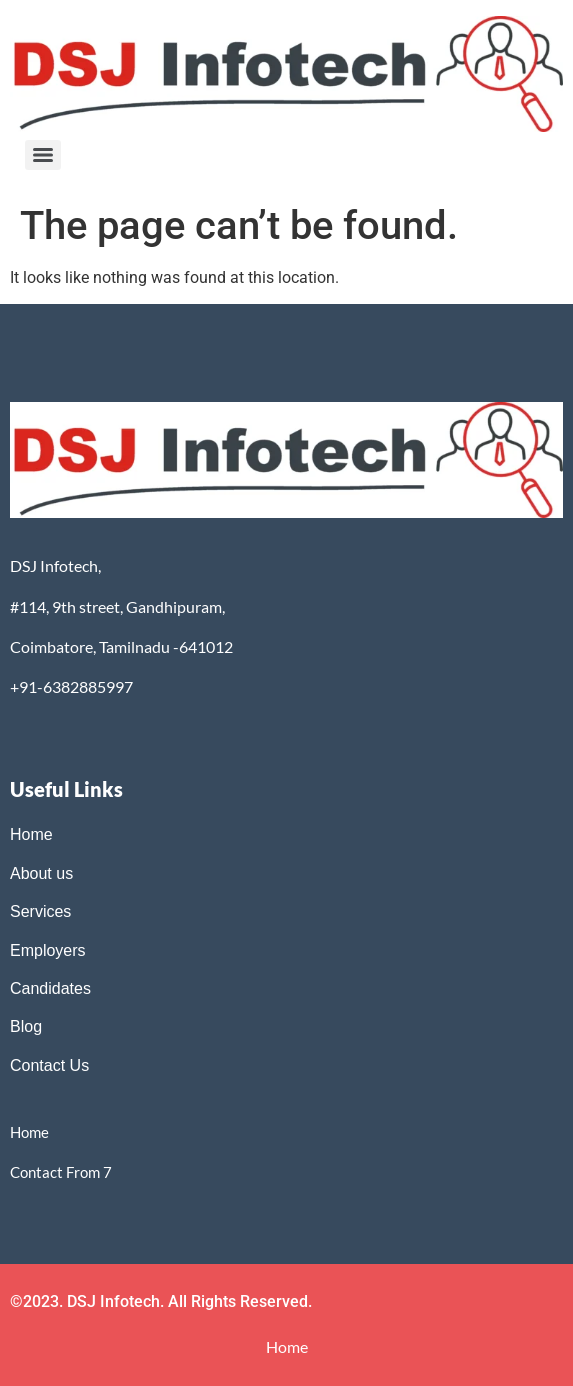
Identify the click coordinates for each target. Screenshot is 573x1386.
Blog (28, 1026)
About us (41, 873)
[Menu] (43, 155)
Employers (48, 950)
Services (40, 911)
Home (31, 834)
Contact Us (49, 1065)
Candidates (50, 988)
